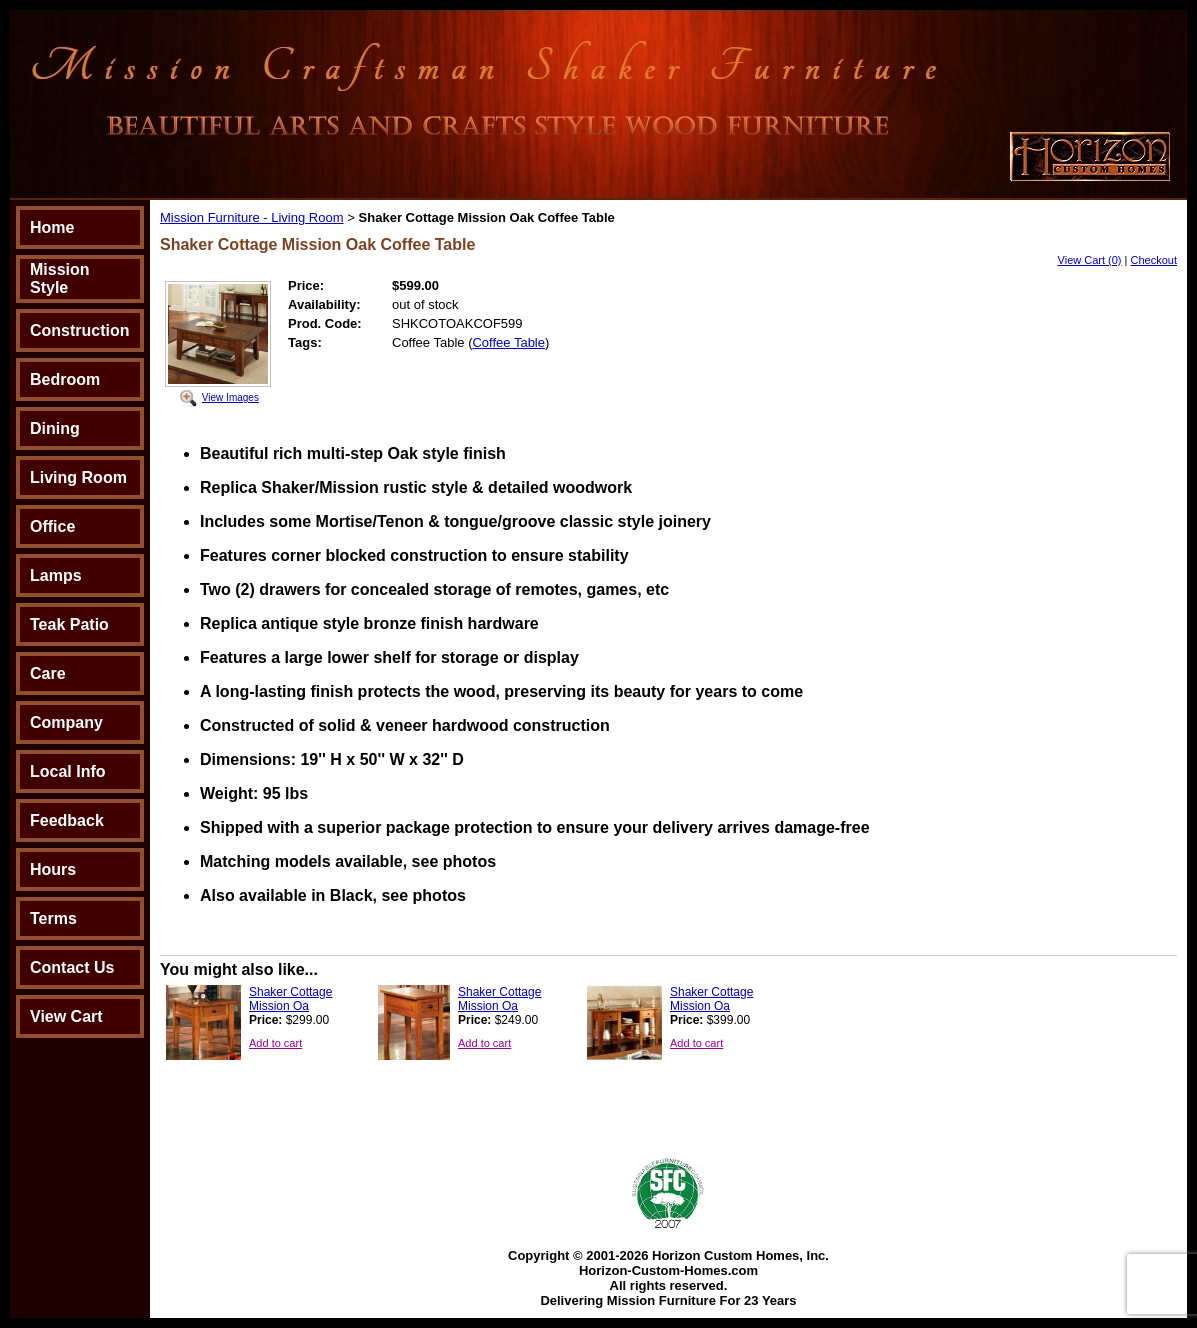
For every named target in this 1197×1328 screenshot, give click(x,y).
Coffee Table (508, 342)
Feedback (67, 820)
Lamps (56, 575)
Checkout (1154, 260)
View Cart (66, 1016)
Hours (53, 869)
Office (52, 526)
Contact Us (72, 967)
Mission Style (60, 278)
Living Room (78, 477)
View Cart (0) (1090, 260)
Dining (55, 428)
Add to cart (275, 1043)
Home (52, 227)
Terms (53, 918)
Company (66, 722)
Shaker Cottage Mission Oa (290, 999)
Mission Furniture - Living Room (252, 217)
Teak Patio (69, 624)
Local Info (68, 771)
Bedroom (65, 379)
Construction (80, 330)
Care (48, 673)
